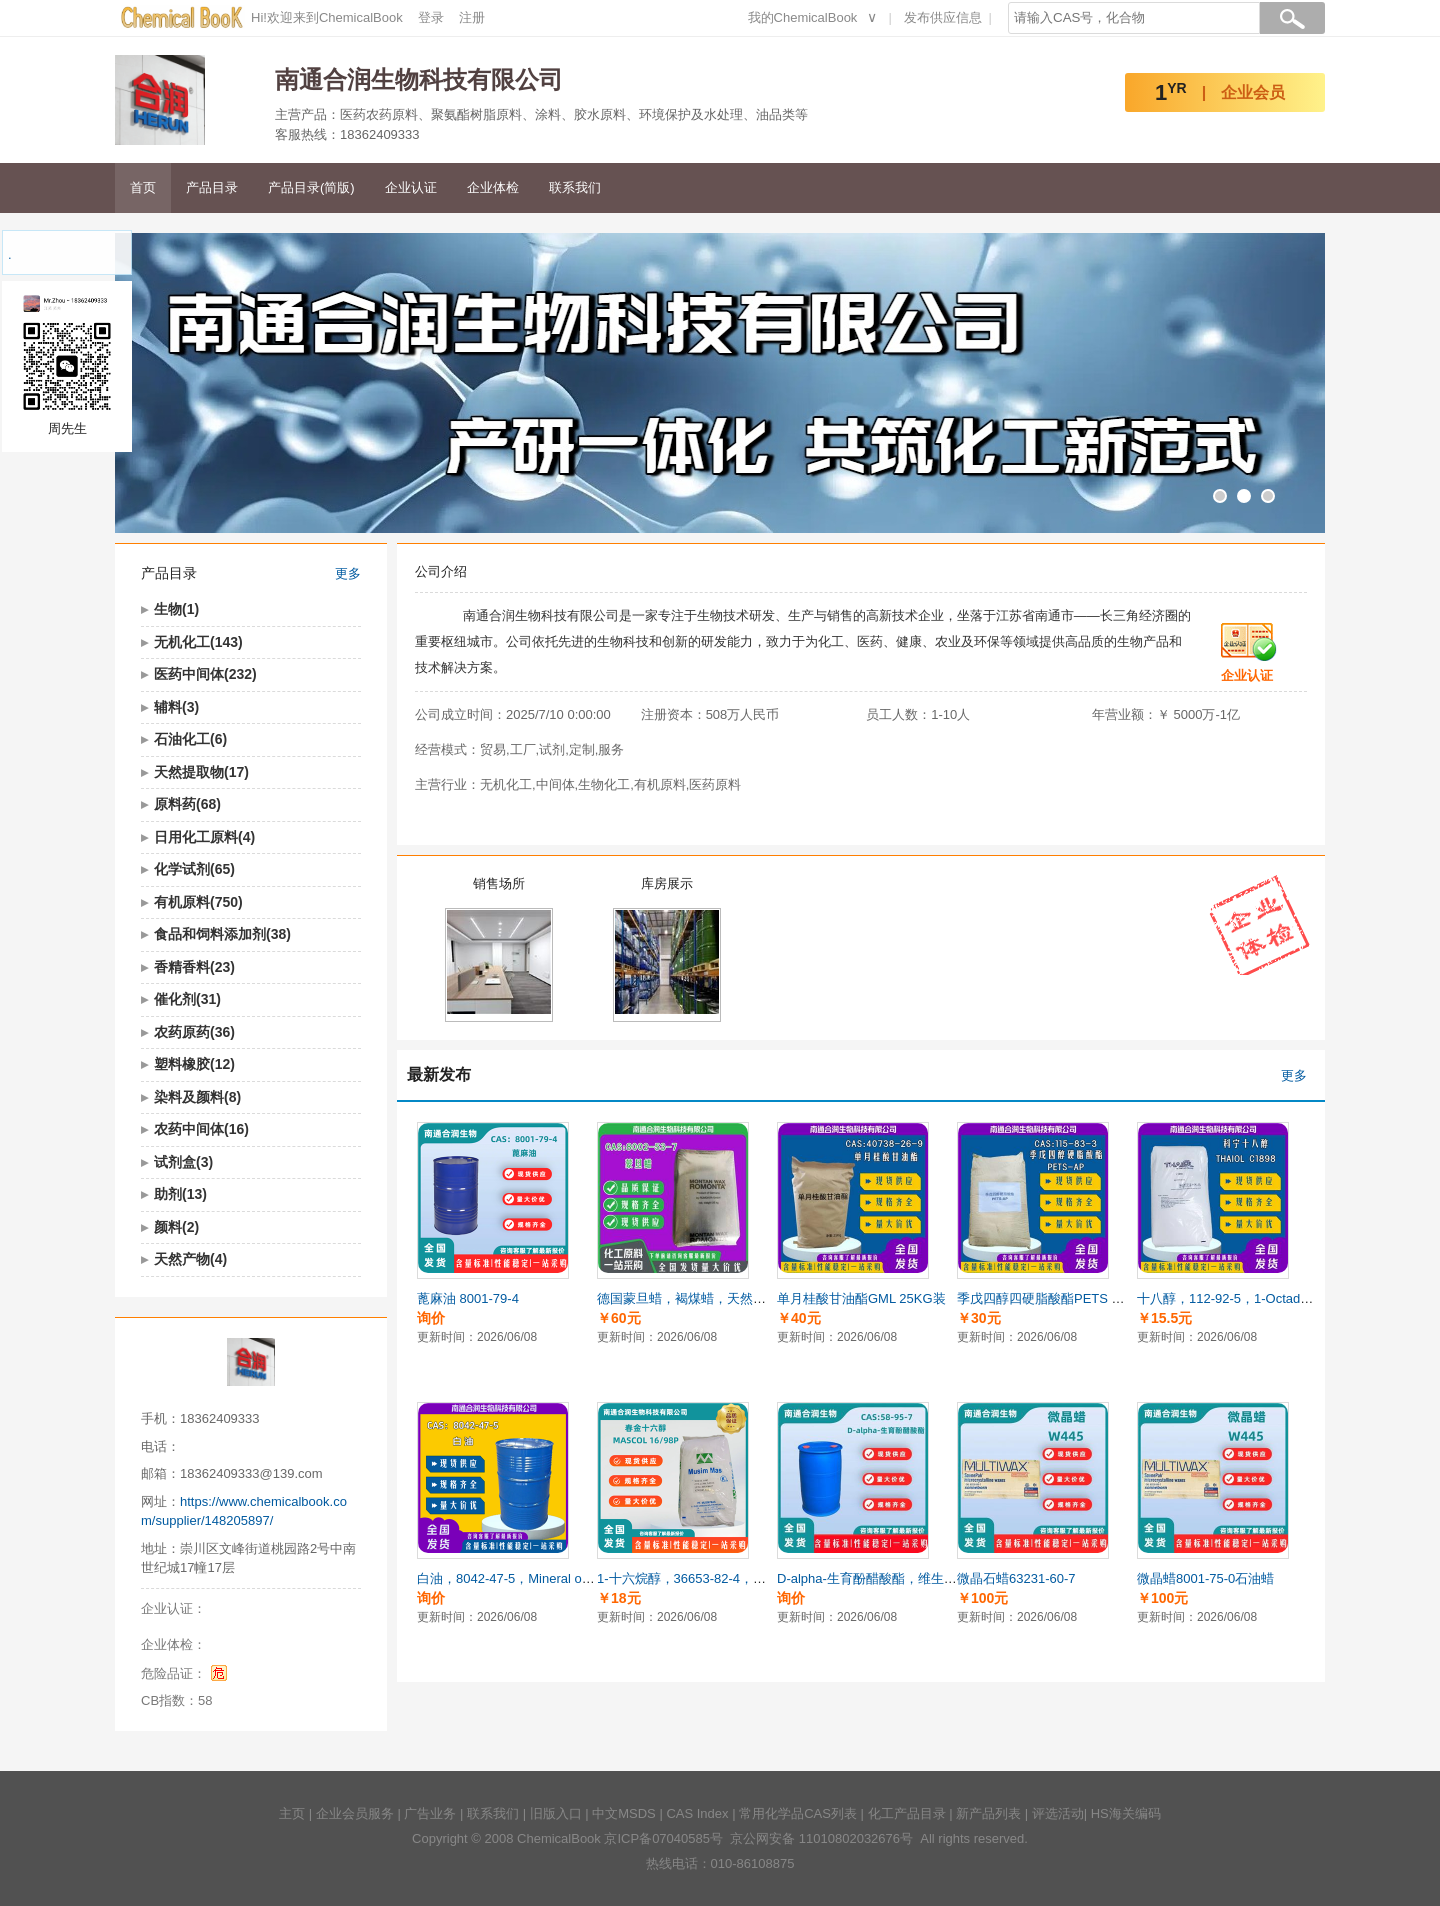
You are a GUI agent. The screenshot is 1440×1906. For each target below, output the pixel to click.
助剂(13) (180, 1194)
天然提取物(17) (201, 772)
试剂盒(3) (183, 1162)
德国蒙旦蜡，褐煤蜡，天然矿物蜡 (694, 1298)
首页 (143, 187)
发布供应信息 (943, 17)
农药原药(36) (194, 1032)
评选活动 (1058, 1813)
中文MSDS (624, 1813)
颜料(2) (176, 1227)
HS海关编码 (1126, 1813)
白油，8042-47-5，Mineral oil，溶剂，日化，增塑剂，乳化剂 (593, 1578)
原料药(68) (187, 804)
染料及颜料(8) (197, 1097)
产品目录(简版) (311, 187)
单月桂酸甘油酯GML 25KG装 (861, 1298)
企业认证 (411, 187)
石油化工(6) (190, 739)
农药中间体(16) (201, 1129)
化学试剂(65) (194, 869)
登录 (431, 17)
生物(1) (176, 609)
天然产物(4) (190, 1259)
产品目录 (212, 187)
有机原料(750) (198, 902)
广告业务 (430, 1813)
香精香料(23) (194, 967)
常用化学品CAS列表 (798, 1813)
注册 (472, 17)
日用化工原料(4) (204, 837)
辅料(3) (176, 707)
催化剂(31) (187, 999)
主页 (292, 1813)
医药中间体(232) (205, 674)
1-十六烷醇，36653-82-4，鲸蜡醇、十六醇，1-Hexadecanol (771, 1578)
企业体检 (493, 187)
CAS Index (697, 1813)
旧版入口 (556, 1813)
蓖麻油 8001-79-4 (468, 1298)
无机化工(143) (198, 642)
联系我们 (575, 187)
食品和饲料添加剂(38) (222, 934)
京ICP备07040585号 (663, 1838)
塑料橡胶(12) (194, 1064)
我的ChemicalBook (803, 17)
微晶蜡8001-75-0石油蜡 (1205, 1578)
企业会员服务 (355, 1813)
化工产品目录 (907, 1813)
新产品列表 (988, 1813)
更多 (348, 573)
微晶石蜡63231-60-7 (1016, 1578)
